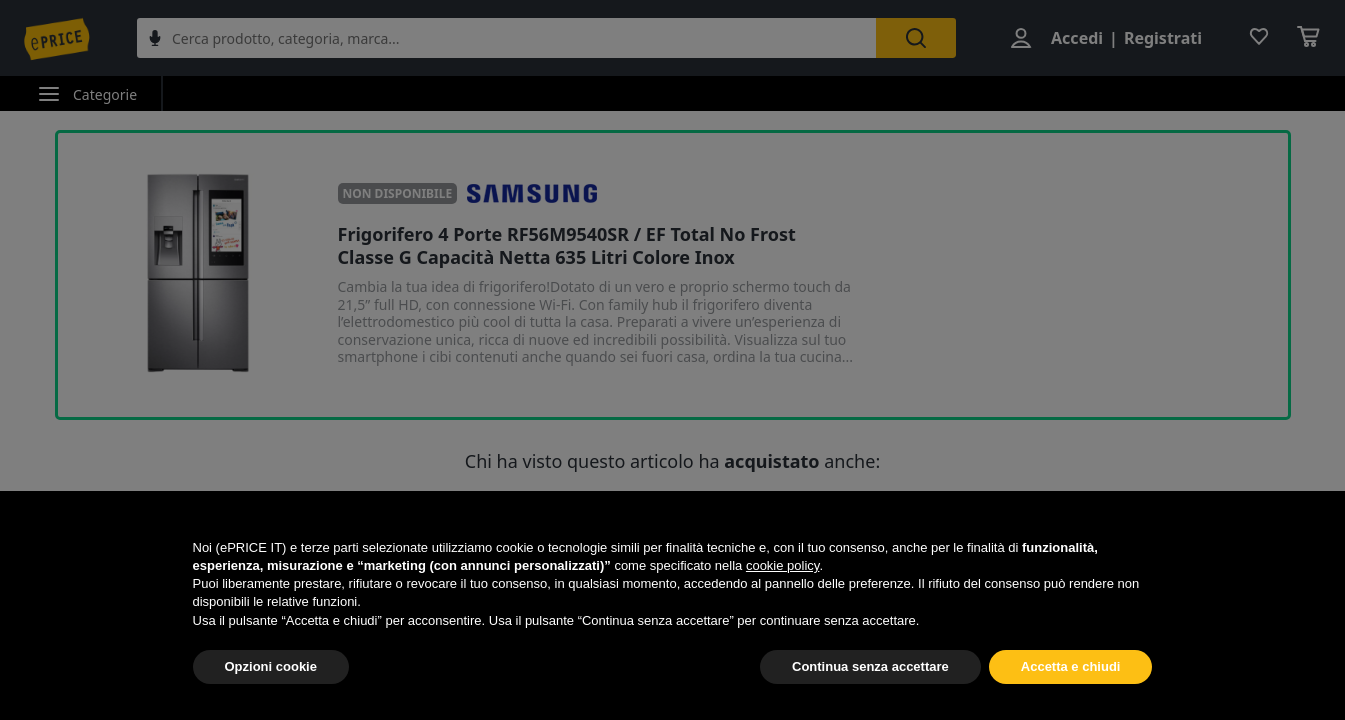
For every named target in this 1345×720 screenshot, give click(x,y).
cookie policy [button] (782, 565)
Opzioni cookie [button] (271, 666)
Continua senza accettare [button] (870, 666)
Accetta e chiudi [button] (1071, 666)
